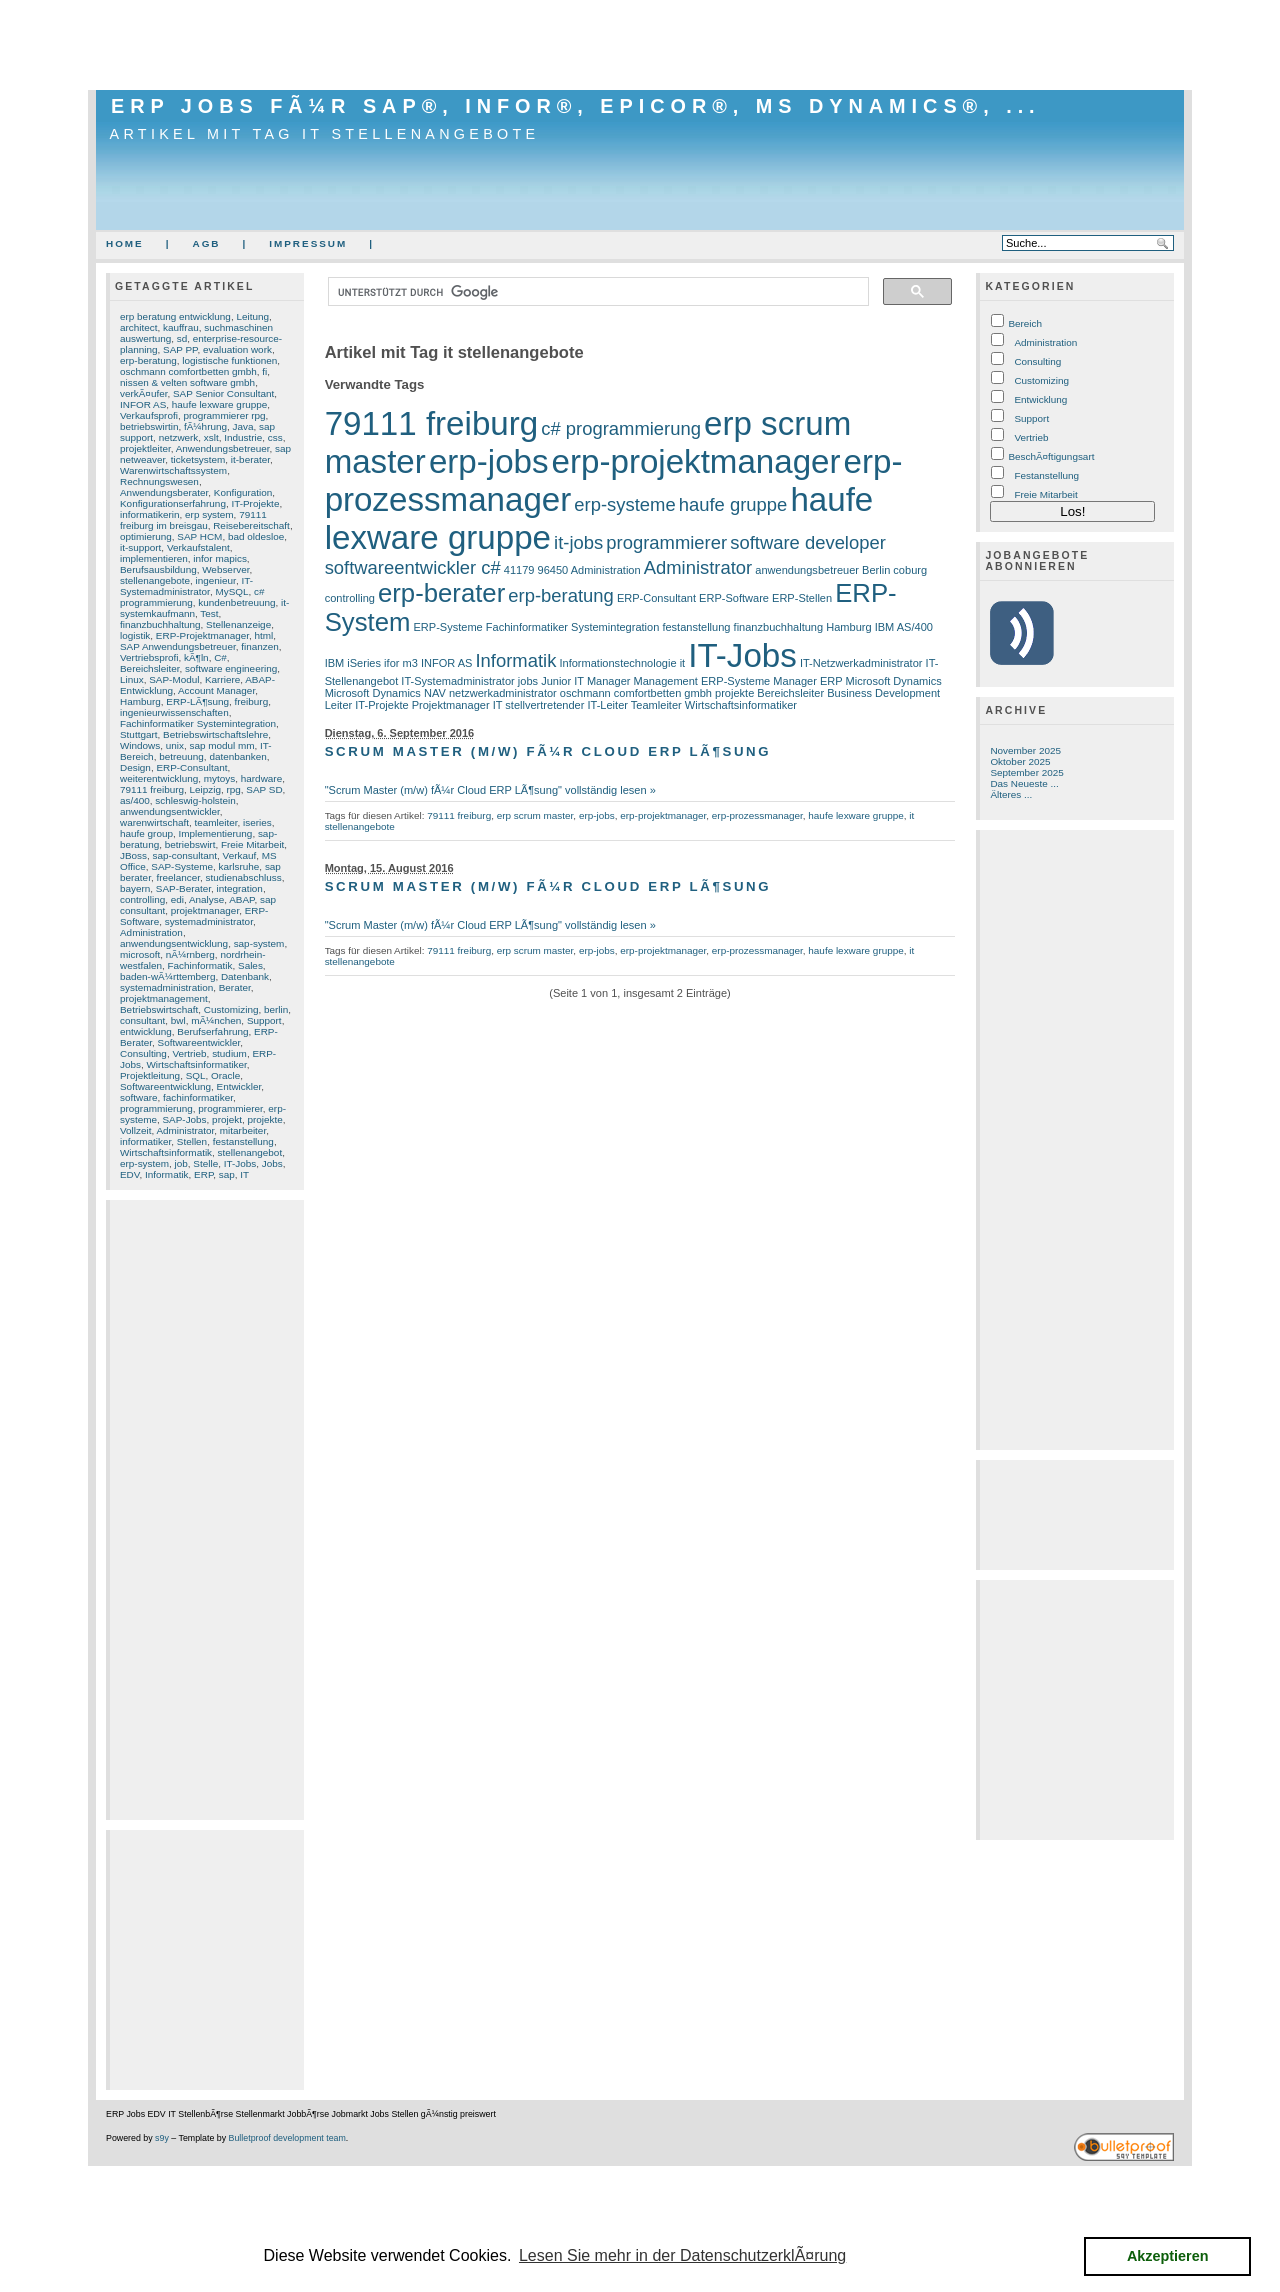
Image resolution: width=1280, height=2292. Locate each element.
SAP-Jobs (184, 1119)
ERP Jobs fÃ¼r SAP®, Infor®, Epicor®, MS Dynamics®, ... (576, 106)
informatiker (145, 1141)
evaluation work (237, 349)
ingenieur (216, 580)
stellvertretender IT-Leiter (566, 705)
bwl (178, 1020)
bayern (135, 888)
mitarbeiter (243, 1130)
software (139, 1097)
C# (220, 657)
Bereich (1025, 323)
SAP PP (180, 349)
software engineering (231, 668)
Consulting (143, 1053)
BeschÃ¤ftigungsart (1051, 456)
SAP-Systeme (182, 866)
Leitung (252, 316)
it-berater (250, 459)
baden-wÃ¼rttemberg (167, 976)
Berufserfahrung (212, 1031)
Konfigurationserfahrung (173, 503)
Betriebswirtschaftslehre (215, 734)
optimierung (146, 536)
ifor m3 (401, 663)
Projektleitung (150, 1075)
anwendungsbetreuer (807, 570)
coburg (910, 570)
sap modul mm (221, 745)
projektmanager (205, 910)
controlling (142, 899)
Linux (132, 679)
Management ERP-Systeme (702, 681)
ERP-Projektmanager (202, 635)
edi (177, 899)
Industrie (243, 437)
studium (229, 1053)
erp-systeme (624, 504)
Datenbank (245, 976)
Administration (151, 932)
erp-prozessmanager (757, 815)
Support (264, 1020)
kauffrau (181, 327)
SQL (196, 1075)
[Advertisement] (640, 45)
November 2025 (1025, 750)
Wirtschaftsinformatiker (196, 1064)
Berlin (876, 570)
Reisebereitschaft (251, 525)
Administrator (185, 1130)
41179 (519, 570)
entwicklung (146, 1031)
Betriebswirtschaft (159, 1009)
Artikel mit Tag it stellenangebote (325, 134)
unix (175, 745)
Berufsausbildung (158, 569)
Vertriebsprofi (149, 657)
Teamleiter (656, 705)
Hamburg (140, 701)
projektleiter (145, 448)
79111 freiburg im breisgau (193, 520)
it (683, 663)
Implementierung (215, 833)
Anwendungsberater (164, 492)
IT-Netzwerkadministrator (861, 663)
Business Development (883, 693)
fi (264, 371)
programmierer (230, 1108)
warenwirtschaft (154, 822)
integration (240, 888)
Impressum (308, 243)
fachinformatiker (198, 1097)
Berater (235, 987)
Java (243, 426)
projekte (264, 1119)
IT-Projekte (255, 503)
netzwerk (179, 437)
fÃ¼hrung (205, 426)
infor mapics (220, 558)
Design (135, 767)
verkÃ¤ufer (143, 393)
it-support (140, 547)
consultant (142, 1020)
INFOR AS (143, 404)
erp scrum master (535, 815)
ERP (203, 1174)
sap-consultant (185, 855)
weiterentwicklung (159, 778)
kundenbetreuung (236, 602)
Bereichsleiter (150, 668)
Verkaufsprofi (149, 415)
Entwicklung (1040, 399)
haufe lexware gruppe (219, 404)
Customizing (231, 1009)
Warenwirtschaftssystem (173, 470)
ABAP (241, 899)
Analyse (206, 899)
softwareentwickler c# (413, 567)
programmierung (156, 1108)
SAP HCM (199, 536)
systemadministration (166, 987)
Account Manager (216, 690)
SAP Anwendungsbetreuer (178, 646)
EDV (130, 1174)
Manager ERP (807, 681)
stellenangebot (250, 1152)
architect (139, 327)
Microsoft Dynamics (894, 681)
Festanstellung (1046, 475)
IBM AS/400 (904, 627)
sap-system (259, 943)
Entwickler (239, 1086)
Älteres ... (1011, 794)
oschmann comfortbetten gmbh (188, 371)
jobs (528, 681)
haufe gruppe (733, 504)
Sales (250, 965)
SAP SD (264, 789)
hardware (261, 778)
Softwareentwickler (199, 1042)
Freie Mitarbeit (252, 844)
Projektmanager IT (457, 705)
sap (227, 1174)
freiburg (252, 701)
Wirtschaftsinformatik (166, 1152)
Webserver (225, 569)
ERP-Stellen (802, 598)
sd (182, 338)
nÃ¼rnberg (190, 954)
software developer (808, 542)
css (275, 437)
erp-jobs (489, 461)
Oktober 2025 (1020, 761)
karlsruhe (239, 866)
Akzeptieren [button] (1168, 2256)
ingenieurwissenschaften (174, 712)
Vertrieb (189, 1053)
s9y (162, 2138)
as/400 (135, 800)
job (181, 1163)
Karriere (222, 679)
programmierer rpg (224, 415)
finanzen (260, 646)
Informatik (167, 1174)
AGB (206, 243)
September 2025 (1026, 772)
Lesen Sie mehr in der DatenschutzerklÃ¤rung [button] (682, 2255)
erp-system (144, 1163)
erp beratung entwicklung (175, 316)
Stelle (205, 1163)
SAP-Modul (174, 679)
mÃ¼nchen (216, 1020)
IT (244, 1174)
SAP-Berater (183, 888)
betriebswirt (190, 844)
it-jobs (578, 542)
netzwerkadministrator (503, 693)
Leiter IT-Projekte (367, 705)
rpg (233, 789)
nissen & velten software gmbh (187, 382)
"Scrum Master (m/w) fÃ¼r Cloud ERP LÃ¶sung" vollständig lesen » (490, 790)
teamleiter (215, 822)
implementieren (154, 558)
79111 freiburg (152, 789)
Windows (140, 745)
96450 (553, 570)
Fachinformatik (199, 965)
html (264, 635)
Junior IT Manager (585, 681)
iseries (257, 822)
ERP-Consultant (191, 767)
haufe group (146, 833)
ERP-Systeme (447, 627)
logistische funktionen (229, 360)
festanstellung (243, 1141)
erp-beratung (148, 360)
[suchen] (597, 292)
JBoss (133, 855)
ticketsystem (198, 459)
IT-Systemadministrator (186, 586)
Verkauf (240, 855)
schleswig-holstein (195, 800)
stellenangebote (155, 580)
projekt (227, 1119)
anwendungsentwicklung (174, 943)
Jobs (272, 1163)
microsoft (140, 954)
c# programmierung (192, 597)
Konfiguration (243, 492)
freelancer (178, 877)
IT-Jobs (240, 1163)
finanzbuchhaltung (160, 624)
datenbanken (237, 756)
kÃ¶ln (196, 657)
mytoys (219, 778)
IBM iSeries (353, 663)
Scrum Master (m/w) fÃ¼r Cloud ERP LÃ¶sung (548, 751)
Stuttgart (139, 734)
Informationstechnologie (617, 663)
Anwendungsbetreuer (223, 448)
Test (209, 613)
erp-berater (441, 593)
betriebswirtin (149, 426)
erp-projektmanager (696, 461)
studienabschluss (244, 877)
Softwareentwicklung (165, 1086)
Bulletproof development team (287, 2138)
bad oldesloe (256, 536)
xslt (211, 437)
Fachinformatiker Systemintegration (198, 723)
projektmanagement (164, 998)
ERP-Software (734, 598)
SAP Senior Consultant (223, 393)
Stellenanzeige (238, 624)
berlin (276, 1009)
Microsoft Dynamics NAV (385, 693)
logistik (135, 635)
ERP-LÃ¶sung (197, 701)
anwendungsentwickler (170, 811)
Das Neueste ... (1024, 783)
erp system (209, 514)
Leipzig (205, 789)
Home (125, 243)
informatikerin (150, 514)
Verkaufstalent (198, 547)
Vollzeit (135, 1130)
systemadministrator (209, 921)
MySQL (231, 591)
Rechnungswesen (159, 481)
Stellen (192, 1141)
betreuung (181, 756)
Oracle (225, 1075)
